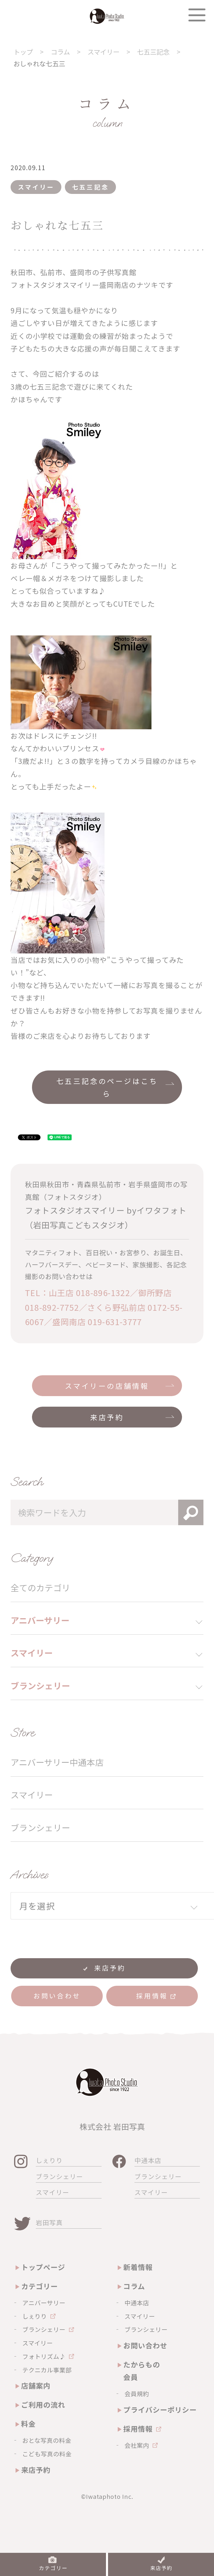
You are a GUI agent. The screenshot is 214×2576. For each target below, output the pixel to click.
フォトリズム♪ (43, 2356)
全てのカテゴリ (40, 1588)
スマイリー (32, 1795)
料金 (28, 2423)
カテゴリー (39, 2286)
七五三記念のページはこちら (107, 1087)
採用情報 (138, 2428)
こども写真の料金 (47, 2453)
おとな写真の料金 (46, 2440)
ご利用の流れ (43, 2404)
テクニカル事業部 (47, 2369)
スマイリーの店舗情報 (107, 1386)
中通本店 (147, 2160)
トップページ (43, 2267)
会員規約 (136, 2393)
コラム (134, 2286)
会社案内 (136, 2445)
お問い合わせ (145, 2345)
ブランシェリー (40, 1827)
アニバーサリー (43, 2302)
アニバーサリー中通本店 (57, 1762)
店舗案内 (35, 2385)
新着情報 (138, 2267)
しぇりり (49, 2160)
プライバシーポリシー (160, 2409)
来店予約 (107, 1417)
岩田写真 (49, 2222)
